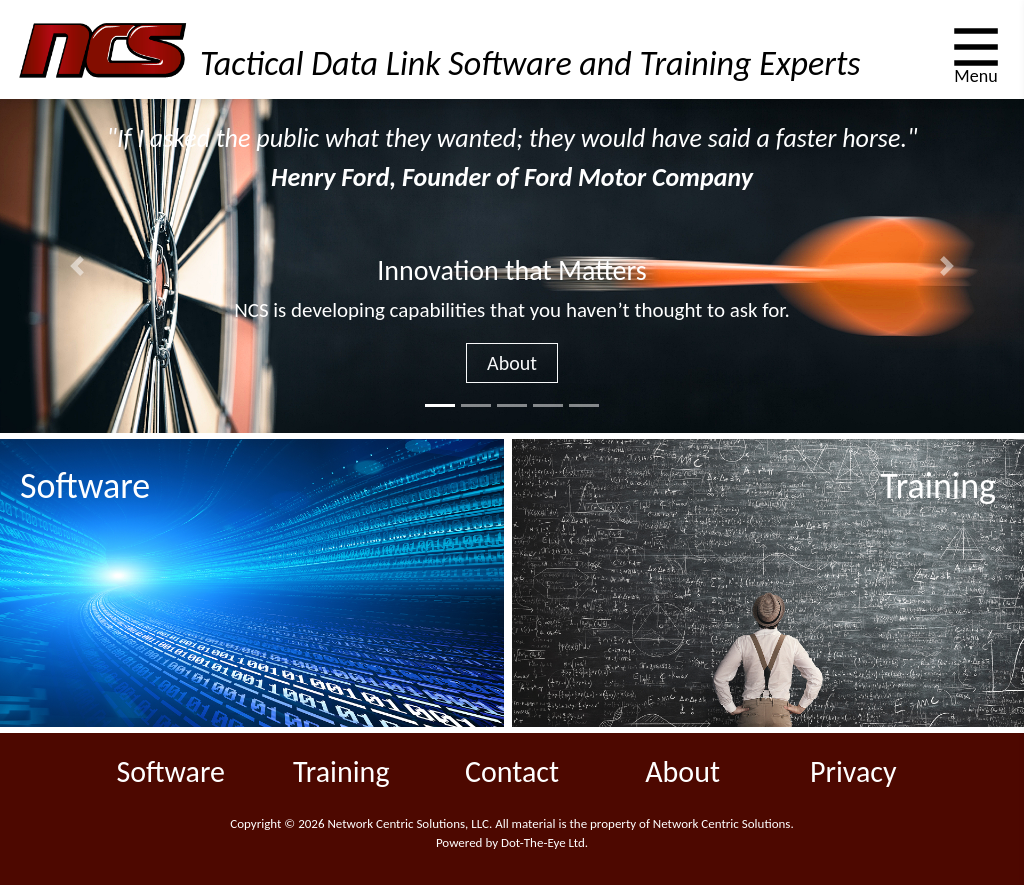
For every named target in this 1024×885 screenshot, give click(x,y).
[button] (77, 265)
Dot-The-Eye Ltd (543, 842)
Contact (512, 771)
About (512, 363)
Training (341, 771)
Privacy (853, 771)
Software (170, 771)
